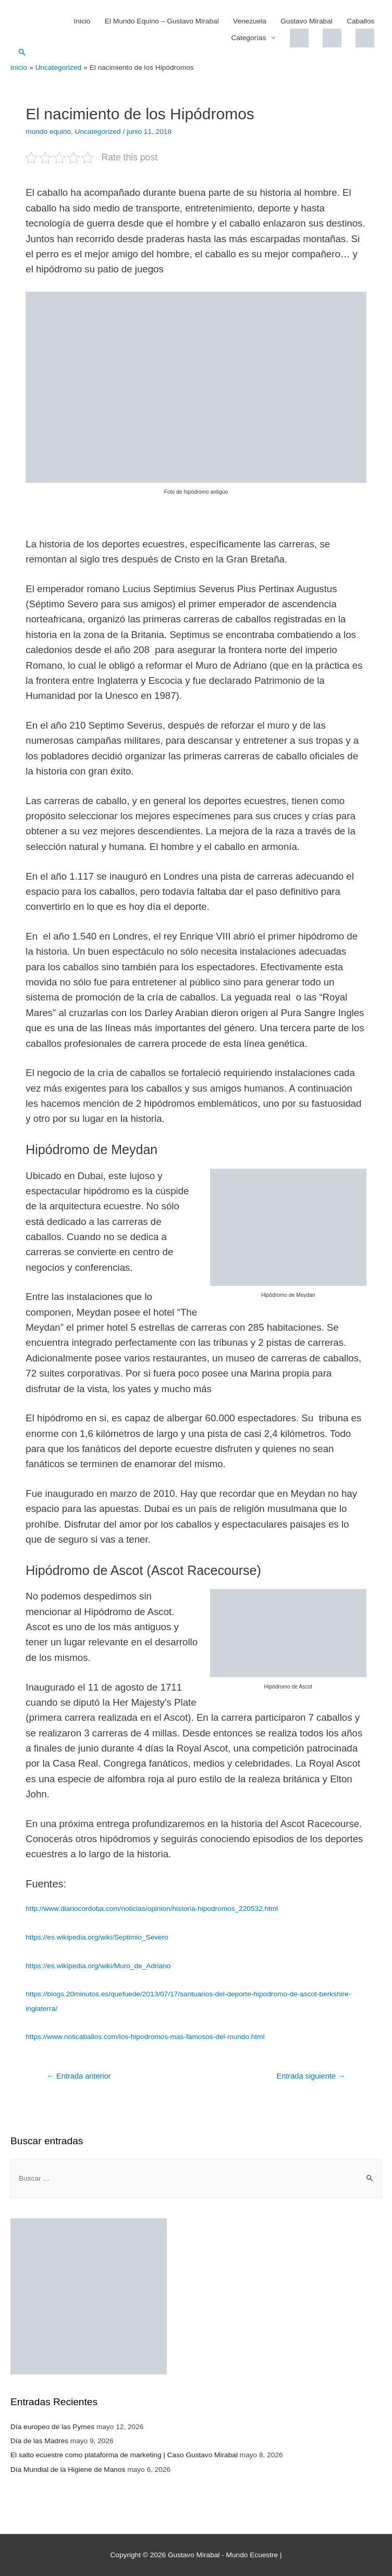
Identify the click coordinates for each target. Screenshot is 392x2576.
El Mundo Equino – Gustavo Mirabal (162, 21)
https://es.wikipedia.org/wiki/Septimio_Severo (97, 1937)
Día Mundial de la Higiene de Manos (67, 2469)
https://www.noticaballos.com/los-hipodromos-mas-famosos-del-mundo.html (145, 2037)
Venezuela (249, 21)
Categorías (248, 38)
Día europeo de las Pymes (52, 2427)
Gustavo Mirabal (306, 21)
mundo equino (48, 131)
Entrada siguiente (310, 2076)
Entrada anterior (78, 2076)
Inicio (82, 21)
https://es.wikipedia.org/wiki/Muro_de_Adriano (98, 1966)
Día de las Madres (39, 2441)
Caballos (360, 21)
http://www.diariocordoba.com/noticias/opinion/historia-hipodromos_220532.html (152, 1908)
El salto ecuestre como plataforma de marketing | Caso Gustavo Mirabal (124, 2455)
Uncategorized (98, 131)
